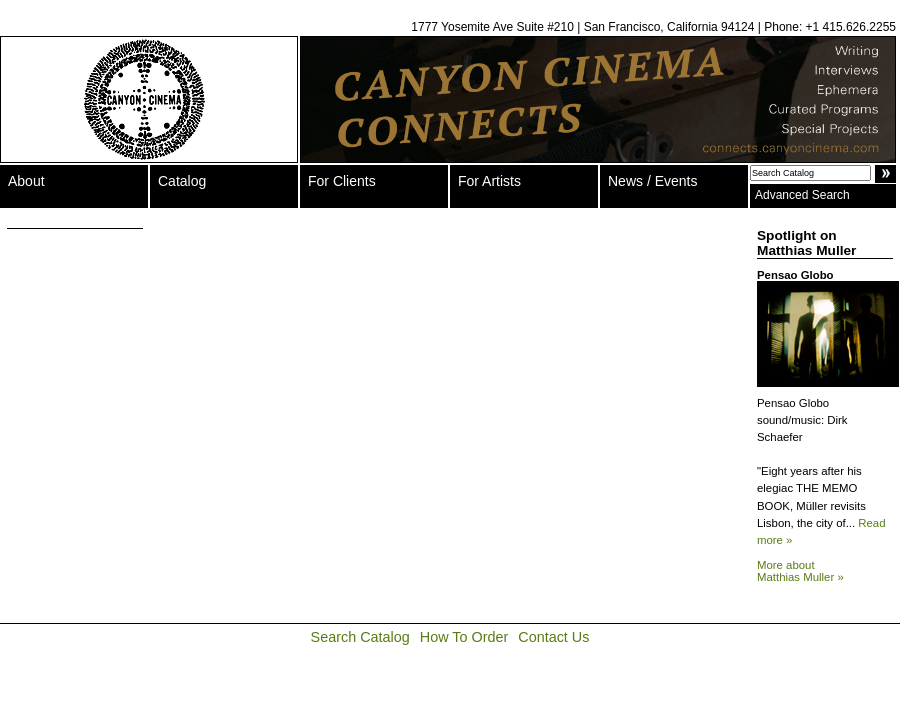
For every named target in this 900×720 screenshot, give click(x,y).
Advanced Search (802, 195)
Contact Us (553, 637)
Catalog (182, 181)
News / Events (652, 181)
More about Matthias (800, 571)
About (26, 181)
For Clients (342, 181)
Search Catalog (360, 637)
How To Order (464, 637)
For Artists (489, 181)
